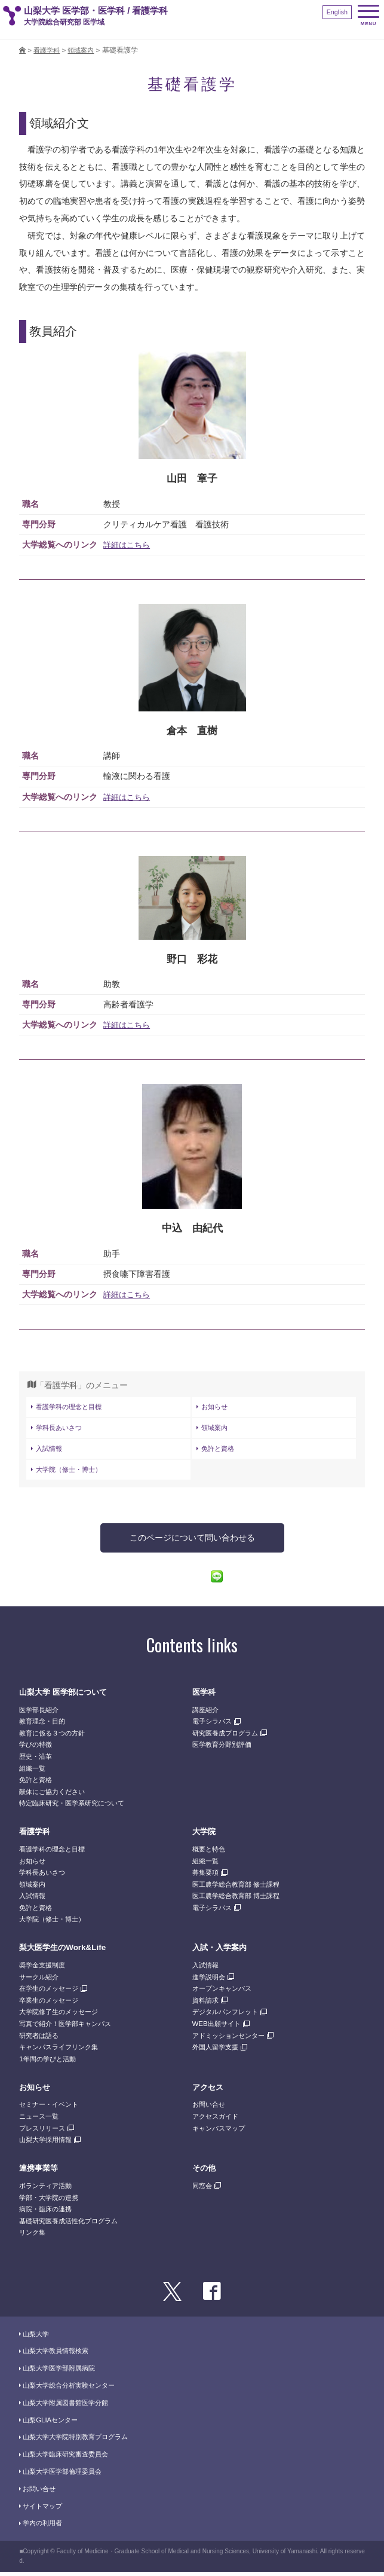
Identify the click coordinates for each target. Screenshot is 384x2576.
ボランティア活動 (47, 2190)
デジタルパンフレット (228, 2016)
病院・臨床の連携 (47, 2213)
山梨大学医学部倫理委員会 (66, 2475)
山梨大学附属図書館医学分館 (69, 2407)
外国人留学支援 (217, 2051)
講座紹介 (206, 1713)
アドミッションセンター (231, 2039)
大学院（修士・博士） (71, 1473)
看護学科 (36, 1835)
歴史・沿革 (37, 1760)
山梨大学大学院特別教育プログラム (80, 2441)
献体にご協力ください (55, 1796)
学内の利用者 (44, 2527)
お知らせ (215, 1408)
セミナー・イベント (51, 2108)
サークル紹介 (40, 1981)
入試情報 (50, 1451)
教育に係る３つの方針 (55, 1737)
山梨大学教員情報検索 (58, 2355)
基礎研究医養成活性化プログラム (73, 2225)
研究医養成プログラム (228, 1737)
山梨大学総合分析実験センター (73, 2389)
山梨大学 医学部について (66, 1696)
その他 (204, 2172)
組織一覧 (33, 1772)
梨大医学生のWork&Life (65, 1951)
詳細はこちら (128, 546)
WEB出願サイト (218, 2028)
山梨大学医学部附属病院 (62, 2372)
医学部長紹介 (40, 1713)
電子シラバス (213, 1725)
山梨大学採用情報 (47, 2144)
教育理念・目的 (44, 1725)
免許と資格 (219, 1451)
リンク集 (33, 2236)
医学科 (204, 1696)
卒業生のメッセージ (51, 2004)
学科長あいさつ (61, 1430)
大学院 (204, 1835)
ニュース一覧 (40, 2120)
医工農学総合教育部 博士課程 (239, 1900)
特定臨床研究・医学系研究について (76, 1807)
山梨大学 (37, 2337)
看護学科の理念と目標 (71, 1408)
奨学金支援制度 (44, 1969)
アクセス (209, 2090)
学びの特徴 (37, 1748)
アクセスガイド (217, 2120)
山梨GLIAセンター (52, 2423)
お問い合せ (210, 2108)
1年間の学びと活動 (50, 2063)
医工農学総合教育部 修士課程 (239, 1888)
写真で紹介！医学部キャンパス (69, 2028)
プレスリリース (44, 2132)
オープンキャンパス (224, 1992)
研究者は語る (40, 2039)
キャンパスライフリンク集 (62, 2051)
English (336, 12)
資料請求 (206, 2004)
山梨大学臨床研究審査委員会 (69, 2458)
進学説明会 (210, 1981)
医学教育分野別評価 (224, 1748)
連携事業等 (40, 2172)
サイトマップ (44, 2509)
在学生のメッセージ (51, 1992)
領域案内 (215, 1430)
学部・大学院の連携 (51, 2201)
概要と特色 (210, 1853)
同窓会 (203, 2190)
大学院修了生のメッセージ (62, 2016)
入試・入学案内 (221, 1951)
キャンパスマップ (221, 2132)
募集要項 (206, 1876)
